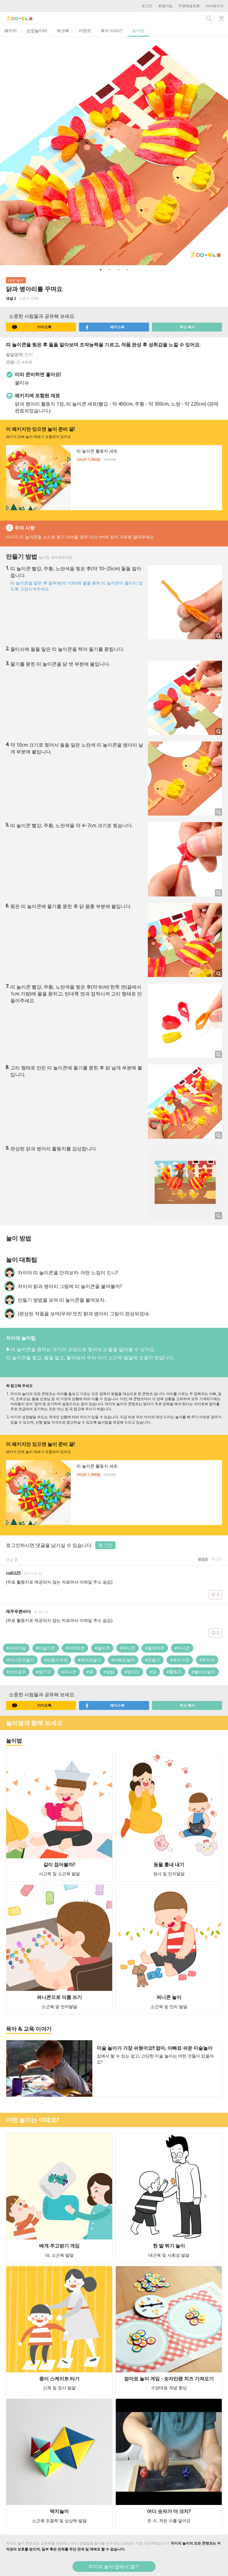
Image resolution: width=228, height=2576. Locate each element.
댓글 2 (11, 298)
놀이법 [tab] (138, 30)
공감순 (203, 1559)
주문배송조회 (189, 5)
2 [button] (110, 270)
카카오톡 (31, 327)
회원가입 (165, 5)
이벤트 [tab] (85, 30)
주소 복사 (187, 326)
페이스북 (104, 327)
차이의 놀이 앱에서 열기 (114, 2566)
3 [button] (118, 270)
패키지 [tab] (10, 30)
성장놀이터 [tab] (36, 30)
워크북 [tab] (63, 30)
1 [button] (101, 270)
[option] (114, 151)
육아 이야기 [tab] (112, 30)
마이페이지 (215, 5)
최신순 (216, 1559)
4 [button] (127, 270)
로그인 (147, 5)
